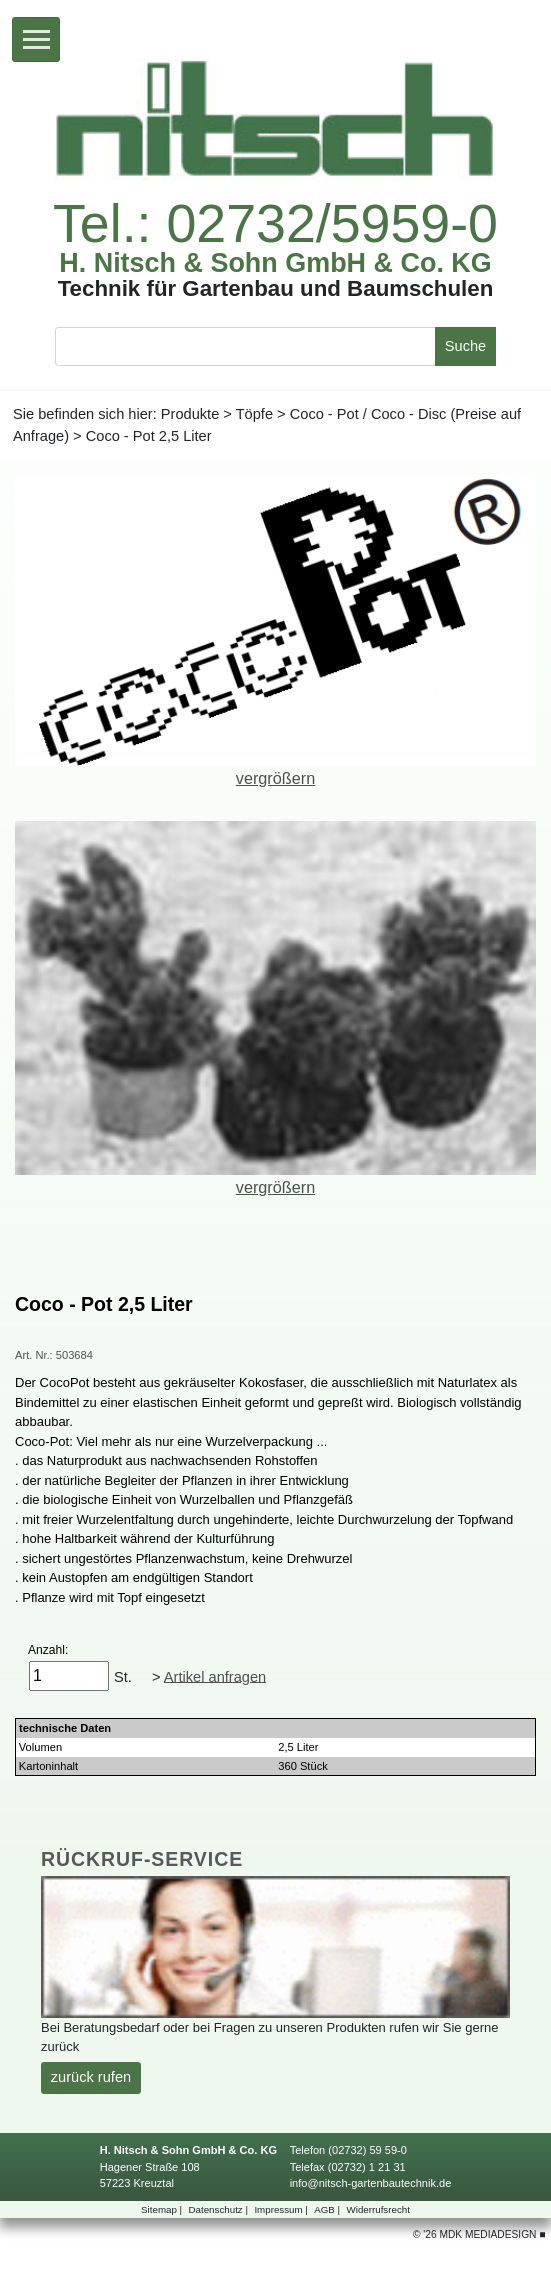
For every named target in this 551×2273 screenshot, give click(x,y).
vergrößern (275, 778)
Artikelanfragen (215, 1676)
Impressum (282, 2209)
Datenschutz (220, 2209)
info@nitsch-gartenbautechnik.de (371, 2183)
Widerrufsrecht (378, 2209)
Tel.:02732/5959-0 (275, 224)
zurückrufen (91, 2077)
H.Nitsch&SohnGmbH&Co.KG (275, 263)
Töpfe (254, 414)
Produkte (190, 414)
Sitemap (163, 2209)
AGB (328, 2209)
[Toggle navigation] (36, 39)
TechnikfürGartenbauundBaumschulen (276, 289)
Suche (465, 346)
